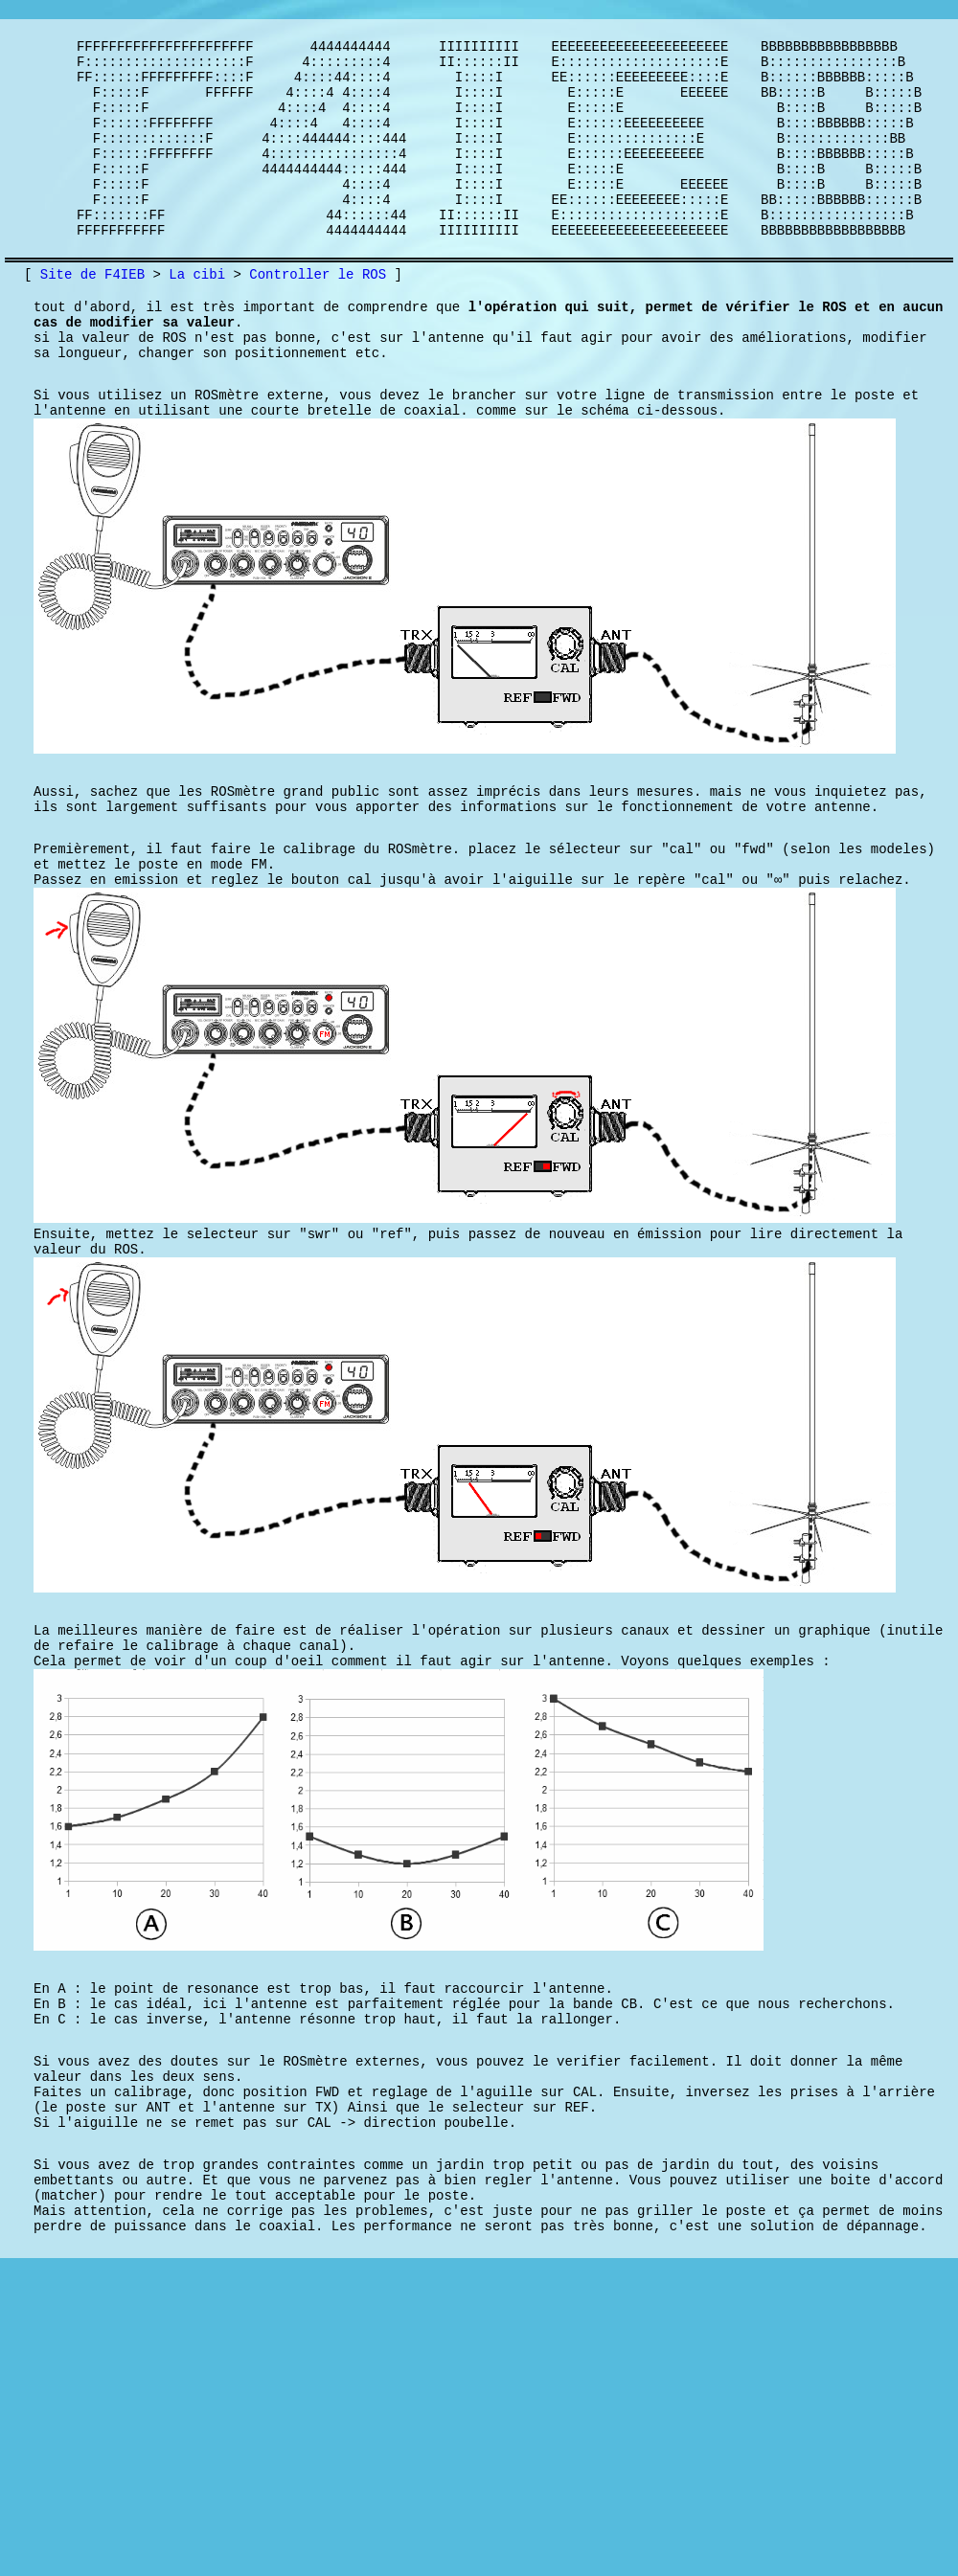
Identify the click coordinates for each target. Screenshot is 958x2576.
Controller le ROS (317, 316)
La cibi (197, 316)
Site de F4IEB (92, 316)
